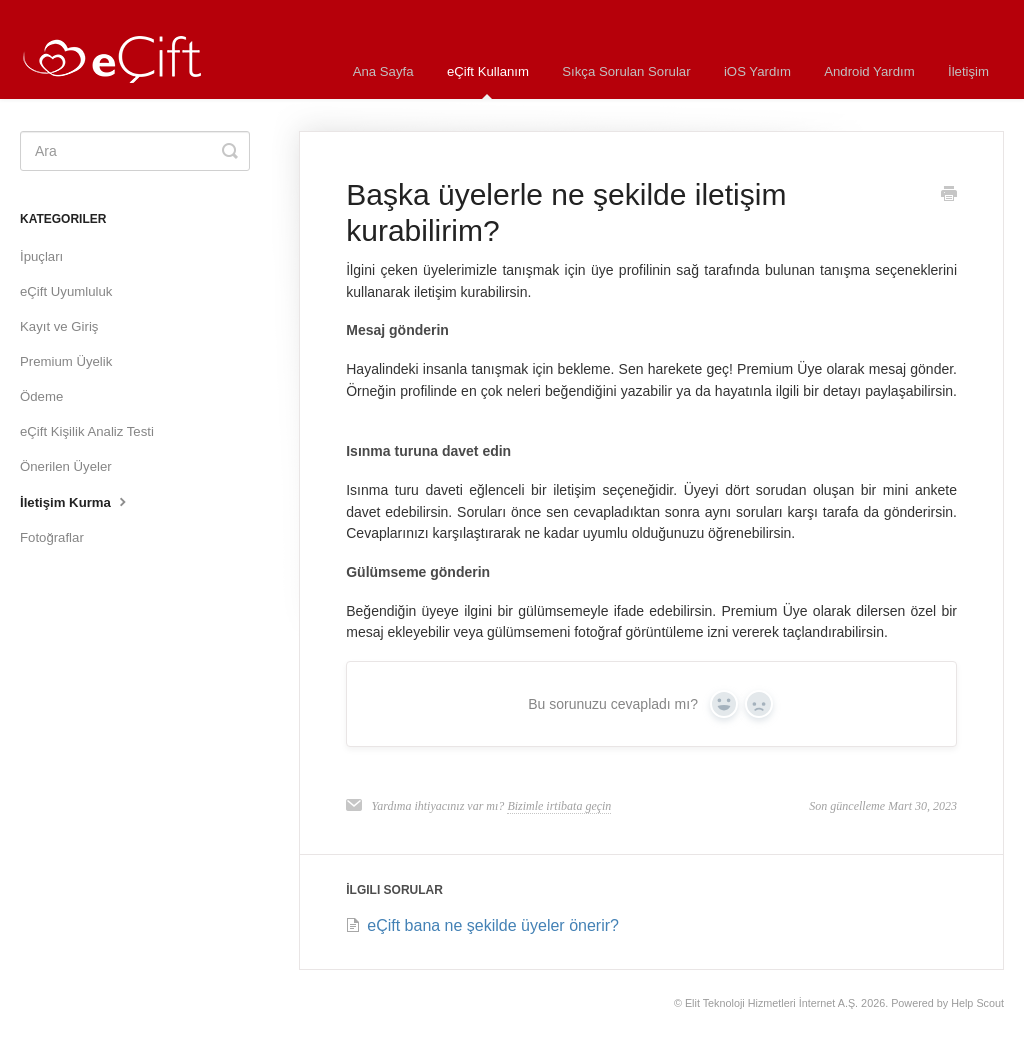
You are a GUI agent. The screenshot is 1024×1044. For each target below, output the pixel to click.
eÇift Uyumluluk (66, 291)
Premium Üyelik (66, 361)
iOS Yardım (757, 71)
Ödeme (41, 396)
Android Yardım (869, 71)
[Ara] (135, 151)
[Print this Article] (949, 196)
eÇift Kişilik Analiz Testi (87, 431)
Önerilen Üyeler (66, 466)
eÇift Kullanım (488, 81)
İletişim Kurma (75, 501)
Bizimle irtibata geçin (559, 806)
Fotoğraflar (52, 537)
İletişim (968, 71)
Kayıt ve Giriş (59, 326)
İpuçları (41, 256)
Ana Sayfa (383, 71)
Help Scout (977, 1003)
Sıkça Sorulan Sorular (626, 71)
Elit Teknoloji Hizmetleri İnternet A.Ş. (771, 1003)
